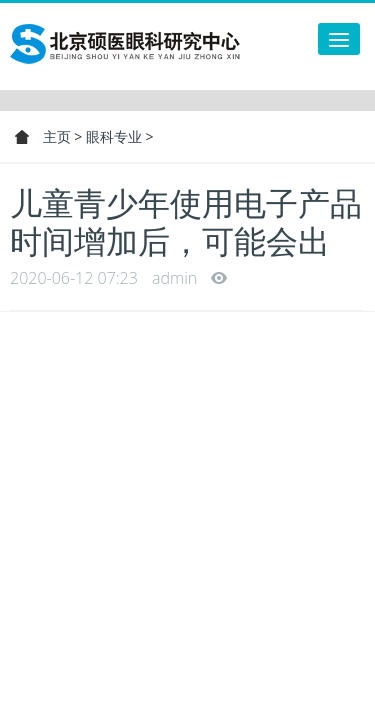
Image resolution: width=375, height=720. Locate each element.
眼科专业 (114, 136)
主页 (57, 136)
